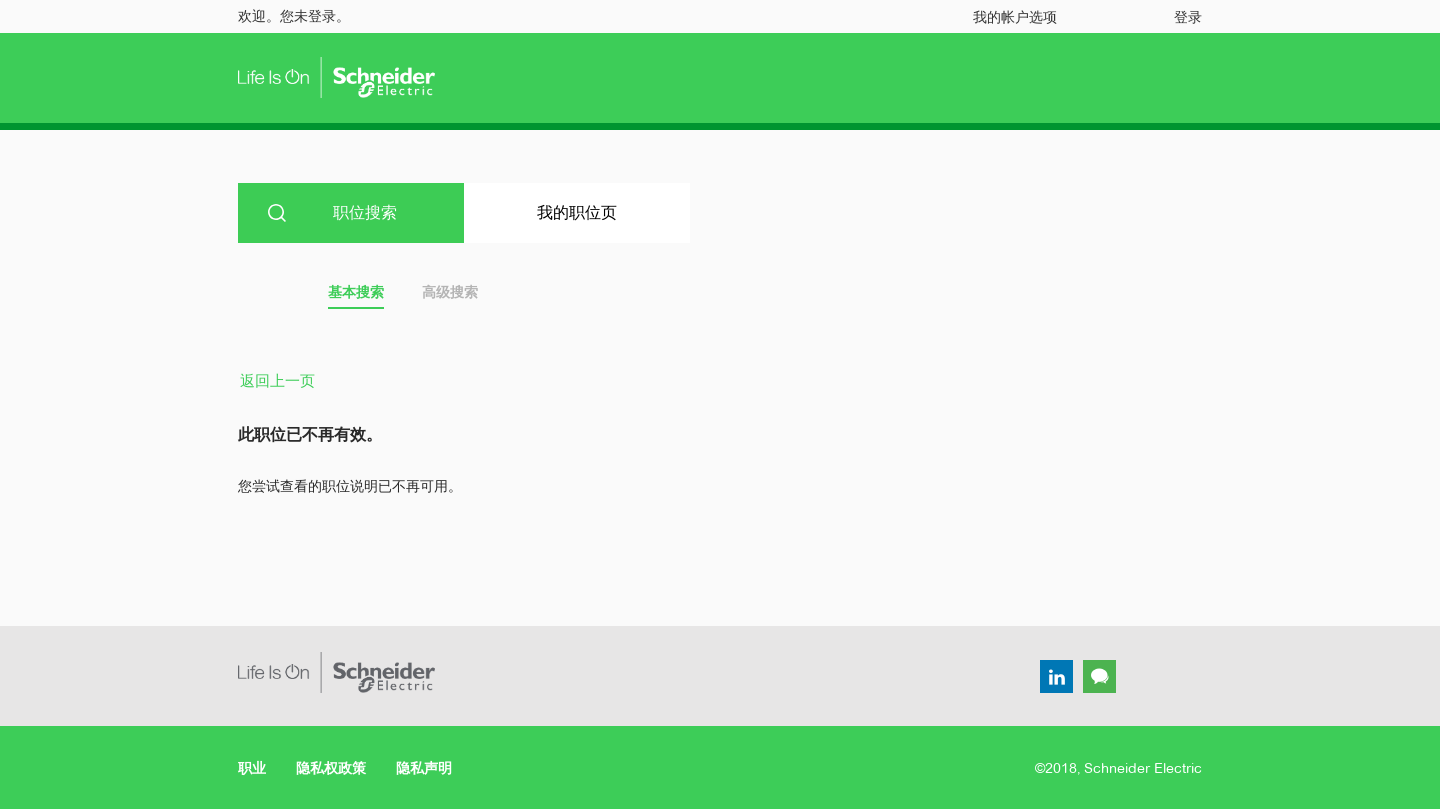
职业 (252, 768)
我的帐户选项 (1015, 17)
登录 (1188, 17)
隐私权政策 (331, 768)
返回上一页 (277, 380)
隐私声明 (424, 768)
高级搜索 (450, 292)
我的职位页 (577, 212)
